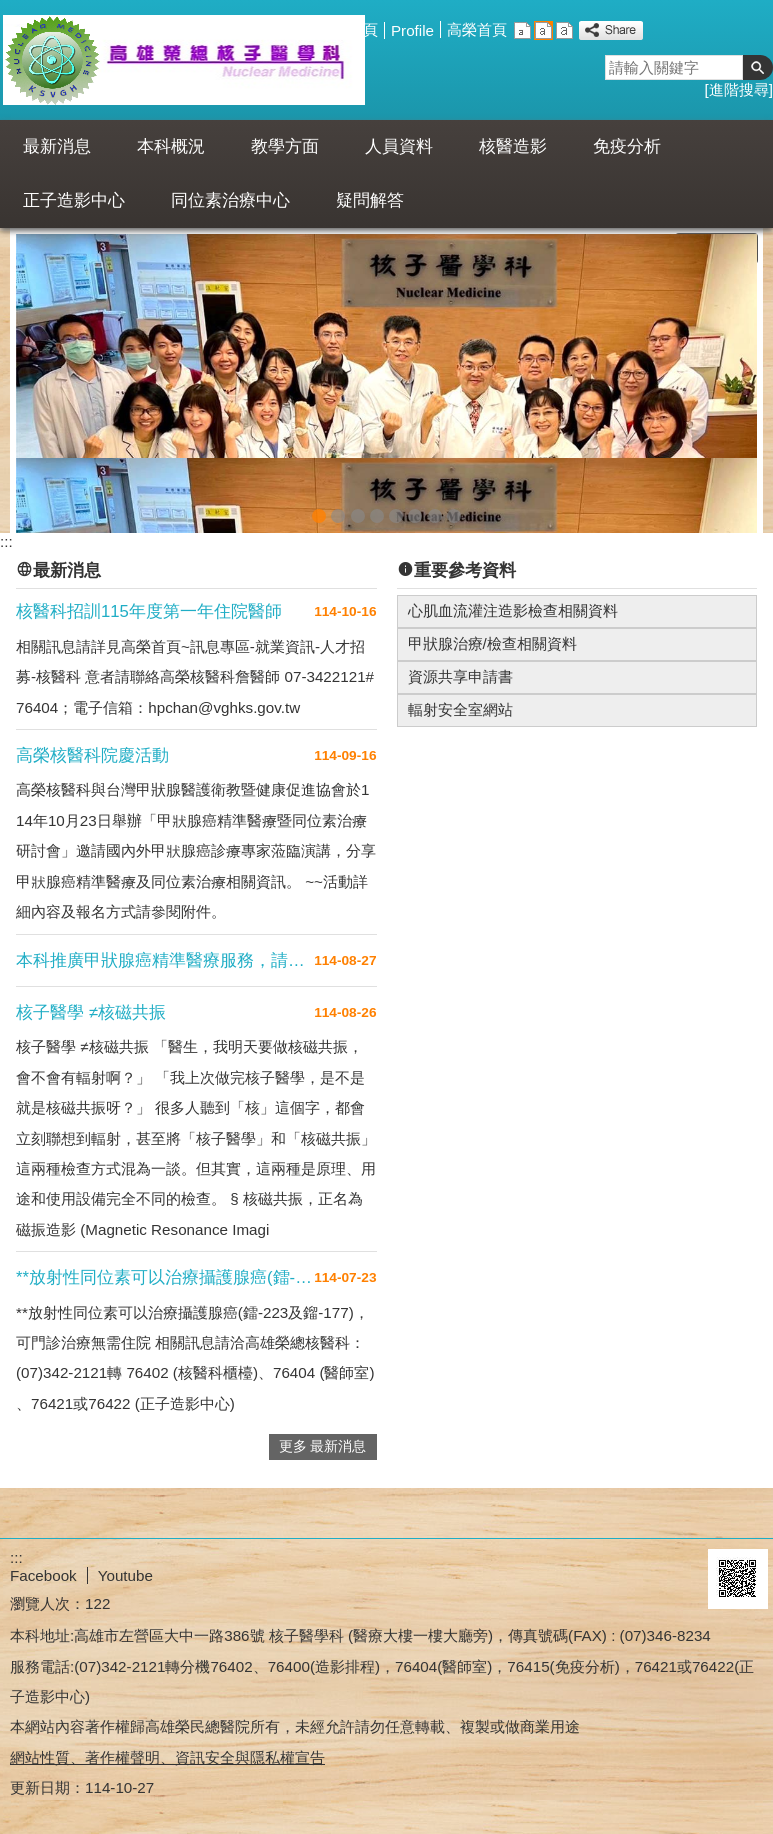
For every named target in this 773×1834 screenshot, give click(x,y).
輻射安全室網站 (460, 699)
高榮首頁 (477, 29)
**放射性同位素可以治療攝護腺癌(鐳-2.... (165, 1267)
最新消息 (57, 146)
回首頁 (355, 29)
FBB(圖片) (377, 502)
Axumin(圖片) (358, 502)
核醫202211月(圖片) (319, 502)
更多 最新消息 (323, 1436)
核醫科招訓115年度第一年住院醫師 (149, 601)
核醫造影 (513, 146)
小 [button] (522, 30)
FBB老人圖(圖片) (415, 502)
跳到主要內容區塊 (10, 10)
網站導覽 (290, 29)
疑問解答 (370, 200)
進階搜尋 (739, 89)
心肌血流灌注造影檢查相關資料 (513, 600)
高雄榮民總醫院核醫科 (183, 60)
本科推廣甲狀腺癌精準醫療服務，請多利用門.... (165, 950)
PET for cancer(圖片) (338, 502)
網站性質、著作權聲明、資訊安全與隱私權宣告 (167, 1747)
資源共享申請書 (460, 666)
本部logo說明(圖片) (454, 502)
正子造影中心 (74, 200)
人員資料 (399, 146)
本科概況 (171, 146)
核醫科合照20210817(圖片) (435, 502)
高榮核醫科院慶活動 (92, 745)
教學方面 (285, 146)
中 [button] (543, 30)
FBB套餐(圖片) (396, 502)
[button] (758, 67)
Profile (412, 30)
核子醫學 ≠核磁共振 (91, 1002)
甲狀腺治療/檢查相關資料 (492, 633)
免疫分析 (627, 146)
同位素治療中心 (230, 200)
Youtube (125, 1565)
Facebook (43, 1565)
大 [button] (564, 30)
